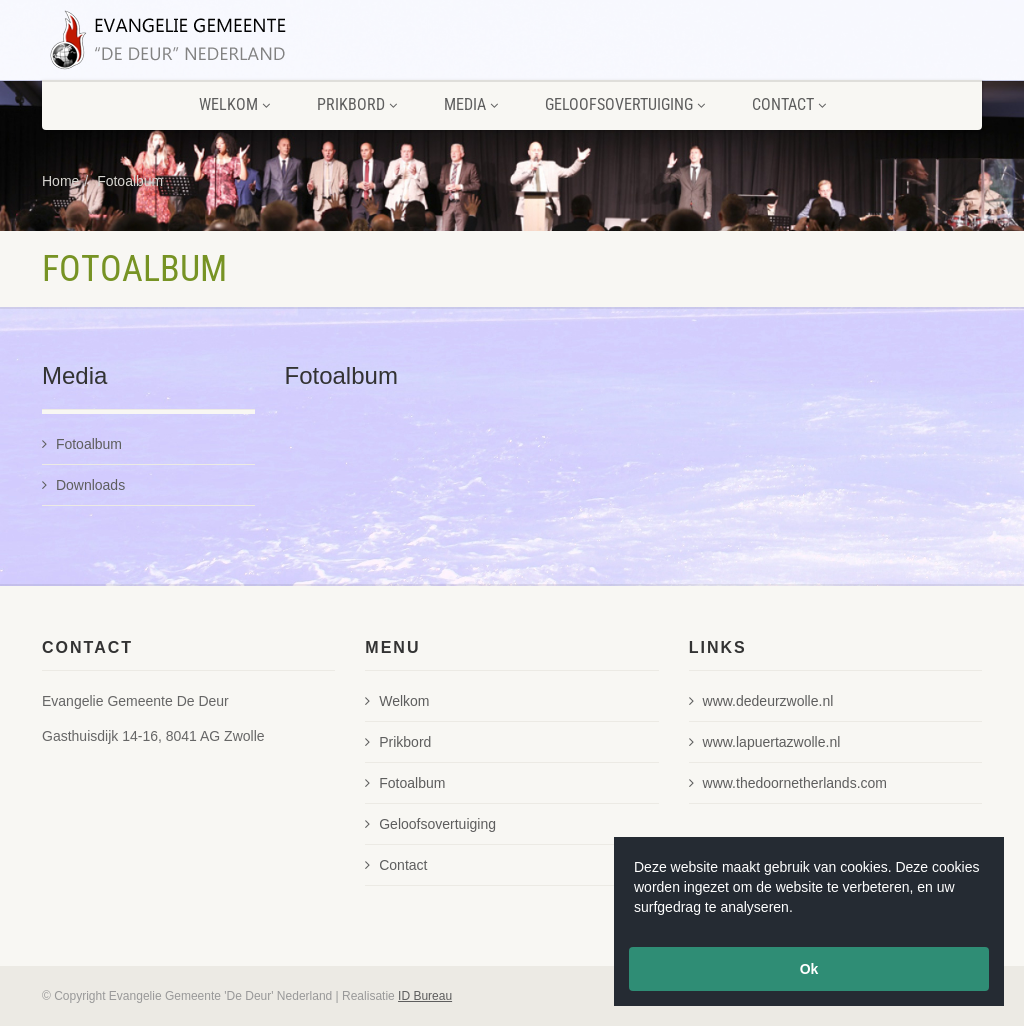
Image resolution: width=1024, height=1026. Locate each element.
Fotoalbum (130, 181)
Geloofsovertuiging (625, 104)
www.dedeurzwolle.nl (761, 701)
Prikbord (357, 104)
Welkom (234, 104)
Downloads (83, 485)
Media (471, 104)
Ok (809, 969)
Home (60, 181)
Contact (789, 104)
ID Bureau (425, 996)
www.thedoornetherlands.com (788, 783)
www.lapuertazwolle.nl (765, 742)
